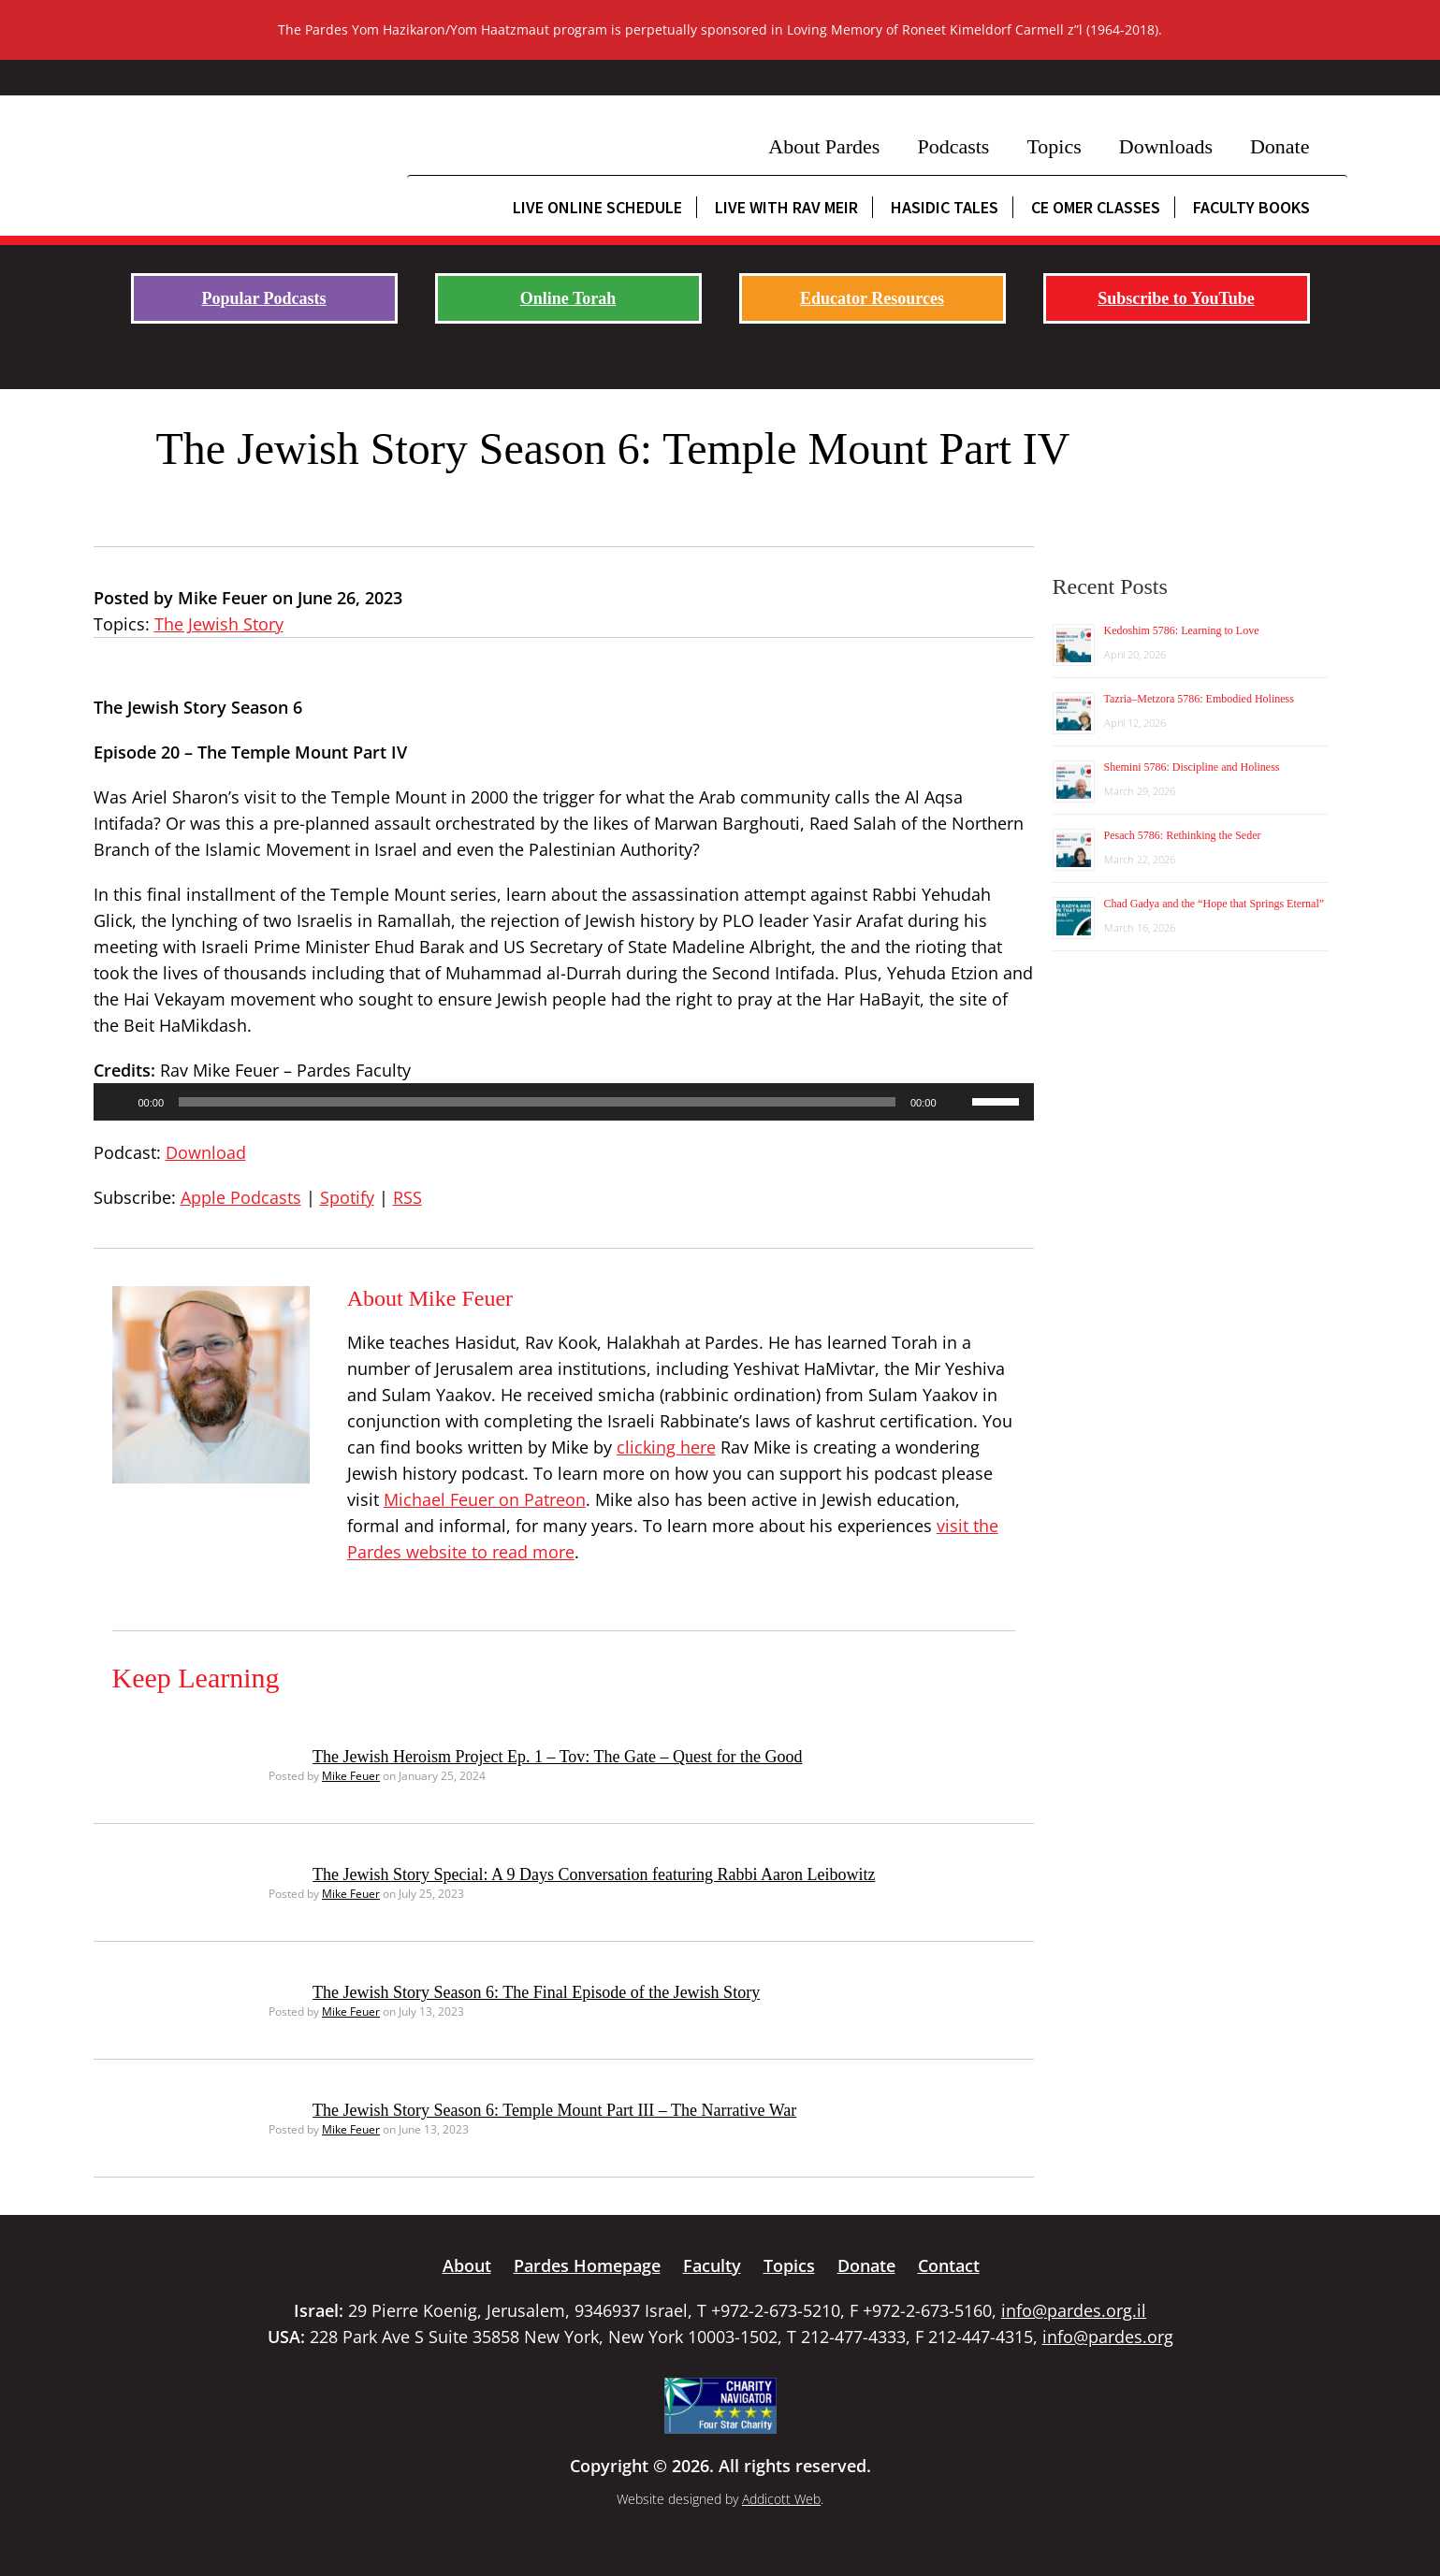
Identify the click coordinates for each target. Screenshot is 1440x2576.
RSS (407, 1197)
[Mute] (957, 1102)
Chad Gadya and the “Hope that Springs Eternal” (1214, 903)
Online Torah (568, 298)
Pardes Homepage (587, 2265)
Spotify (347, 1197)
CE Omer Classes (1095, 207)
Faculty (712, 2265)
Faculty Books (1251, 207)
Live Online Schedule (597, 207)
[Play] (118, 1102)
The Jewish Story (219, 624)
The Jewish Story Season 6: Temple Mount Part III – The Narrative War (554, 2110)
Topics (1053, 146)
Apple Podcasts (241, 1197)
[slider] (537, 1102)
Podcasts (953, 146)
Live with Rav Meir (786, 207)
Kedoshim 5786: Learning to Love (1181, 630)
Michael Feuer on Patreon (485, 1499)
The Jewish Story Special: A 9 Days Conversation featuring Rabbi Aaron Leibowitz (594, 1874)
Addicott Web (781, 2499)
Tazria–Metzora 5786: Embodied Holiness (1199, 698)
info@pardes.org (1107, 2336)
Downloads (1166, 146)
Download (206, 1152)
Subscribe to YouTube (1176, 298)
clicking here (666, 1447)
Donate (1280, 146)
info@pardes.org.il (1073, 2310)
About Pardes (824, 146)
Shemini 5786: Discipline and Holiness (1192, 767)
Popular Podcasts (263, 298)
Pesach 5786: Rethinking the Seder (1182, 835)
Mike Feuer (351, 1776)
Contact (949, 2265)
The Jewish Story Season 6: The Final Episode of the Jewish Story (536, 1992)
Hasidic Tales (944, 207)
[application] (564, 1102)
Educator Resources (872, 298)
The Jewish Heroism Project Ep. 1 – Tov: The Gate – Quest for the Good (557, 1756)
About (467, 2265)
